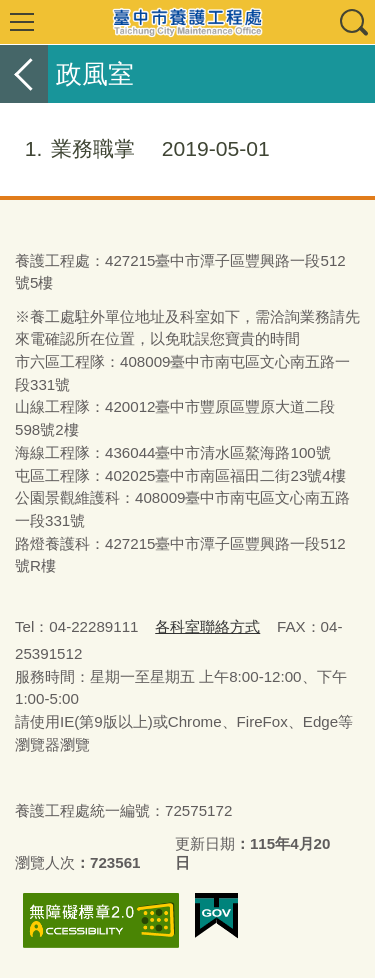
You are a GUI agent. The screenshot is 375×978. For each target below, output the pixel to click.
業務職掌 (135, 149)
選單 (22, 22)
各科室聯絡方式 (207, 626)
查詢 (353, 22)
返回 (24, 74)
